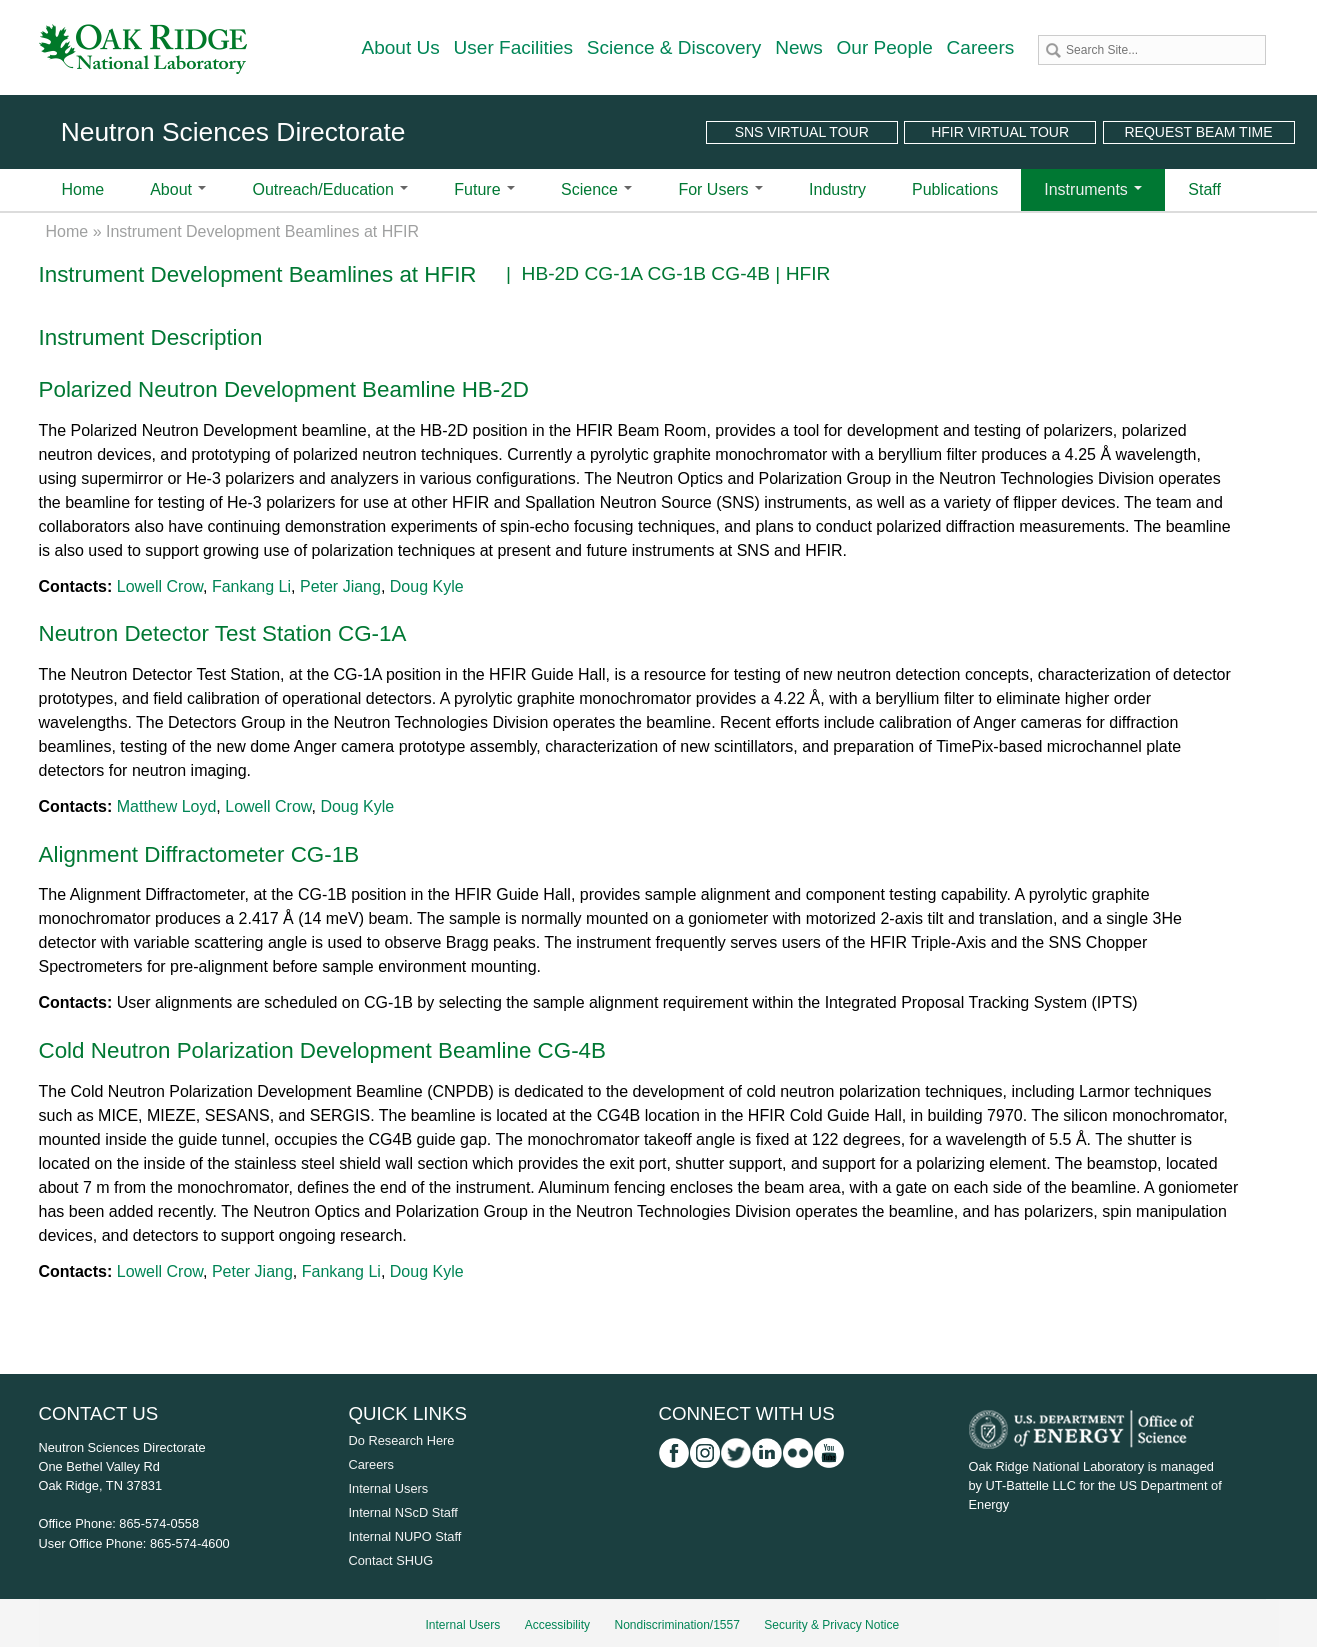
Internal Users (389, 1488)
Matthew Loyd (167, 806)
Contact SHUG (391, 1560)
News (799, 47)
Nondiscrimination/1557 (676, 1625)
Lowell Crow (160, 586)
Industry (837, 189)
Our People (885, 47)
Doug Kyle (427, 586)
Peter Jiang (340, 586)
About (178, 189)
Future (484, 189)
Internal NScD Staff (403, 1512)
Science (596, 189)
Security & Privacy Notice (831, 1625)
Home (83, 189)
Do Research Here (402, 1440)
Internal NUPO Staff (405, 1536)
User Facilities (514, 47)
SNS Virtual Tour (802, 132)
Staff (1204, 189)
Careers (981, 47)
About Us (401, 47)
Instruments (1093, 189)
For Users (720, 189)
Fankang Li (251, 586)
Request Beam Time (1198, 132)
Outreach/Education (330, 189)
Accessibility (557, 1625)
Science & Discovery (674, 47)
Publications (955, 189)
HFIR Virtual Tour (1000, 132)
